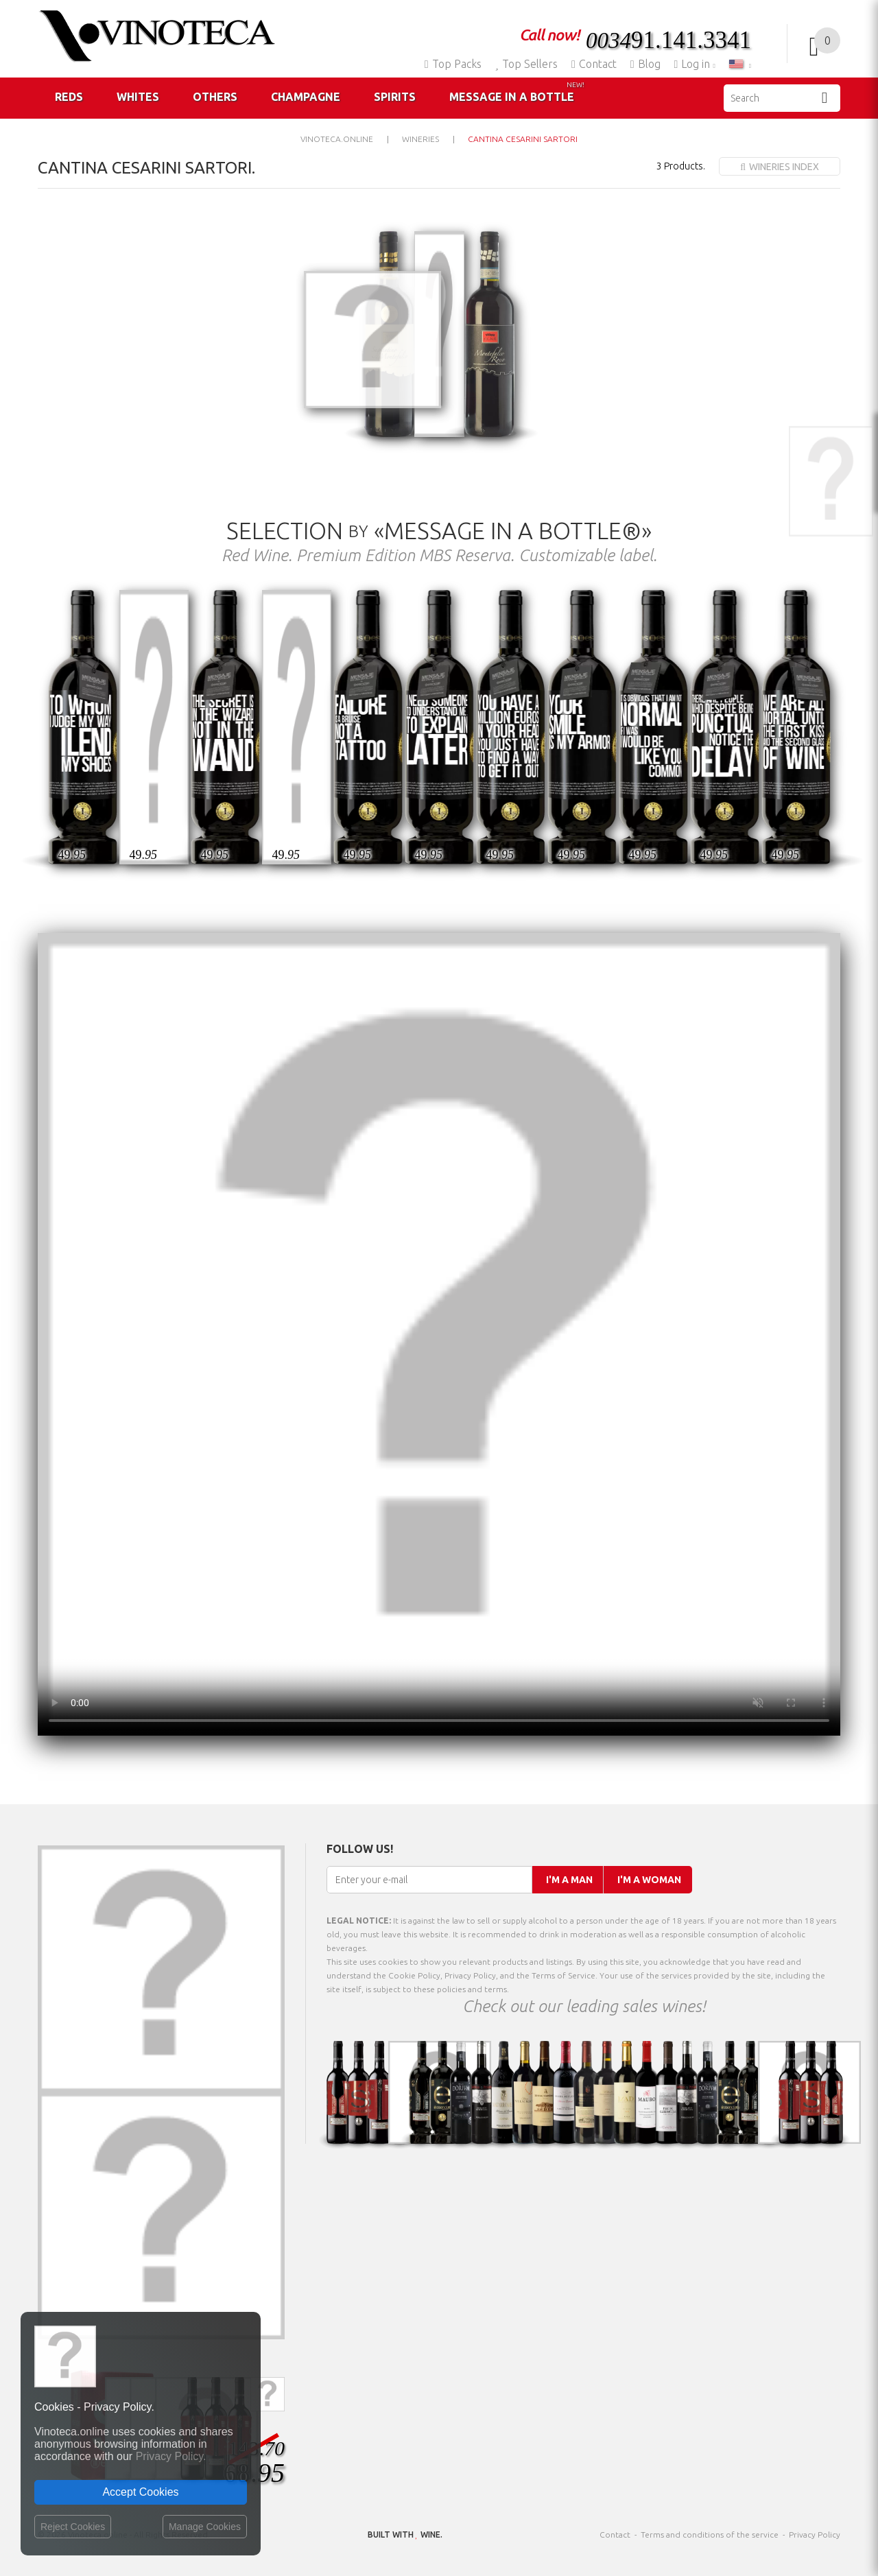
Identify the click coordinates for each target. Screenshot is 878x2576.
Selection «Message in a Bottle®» (439, 530)
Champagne (305, 97)
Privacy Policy (814, 2534)
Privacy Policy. (171, 2456)
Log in (693, 64)
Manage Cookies (205, 2526)
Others (215, 97)
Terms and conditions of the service (710, 2534)
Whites (138, 97)
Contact (594, 64)
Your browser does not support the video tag (439, 1334)
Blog (645, 64)
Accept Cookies (140, 2492)
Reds (69, 97)
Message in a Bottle (516, 92)
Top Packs (453, 64)
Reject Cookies (72, 2526)
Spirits (395, 97)
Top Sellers (526, 64)
